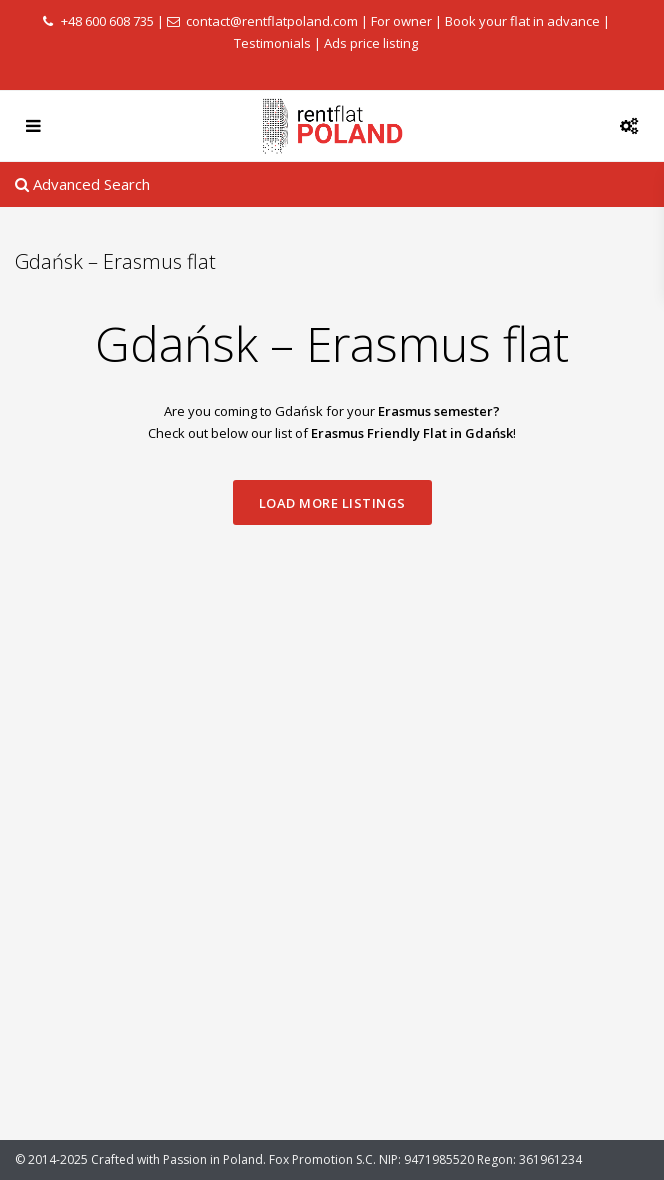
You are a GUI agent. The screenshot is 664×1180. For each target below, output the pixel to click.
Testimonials (272, 43)
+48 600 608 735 (107, 21)
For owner (401, 21)
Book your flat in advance (522, 21)
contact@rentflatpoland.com (272, 21)
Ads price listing (371, 43)
